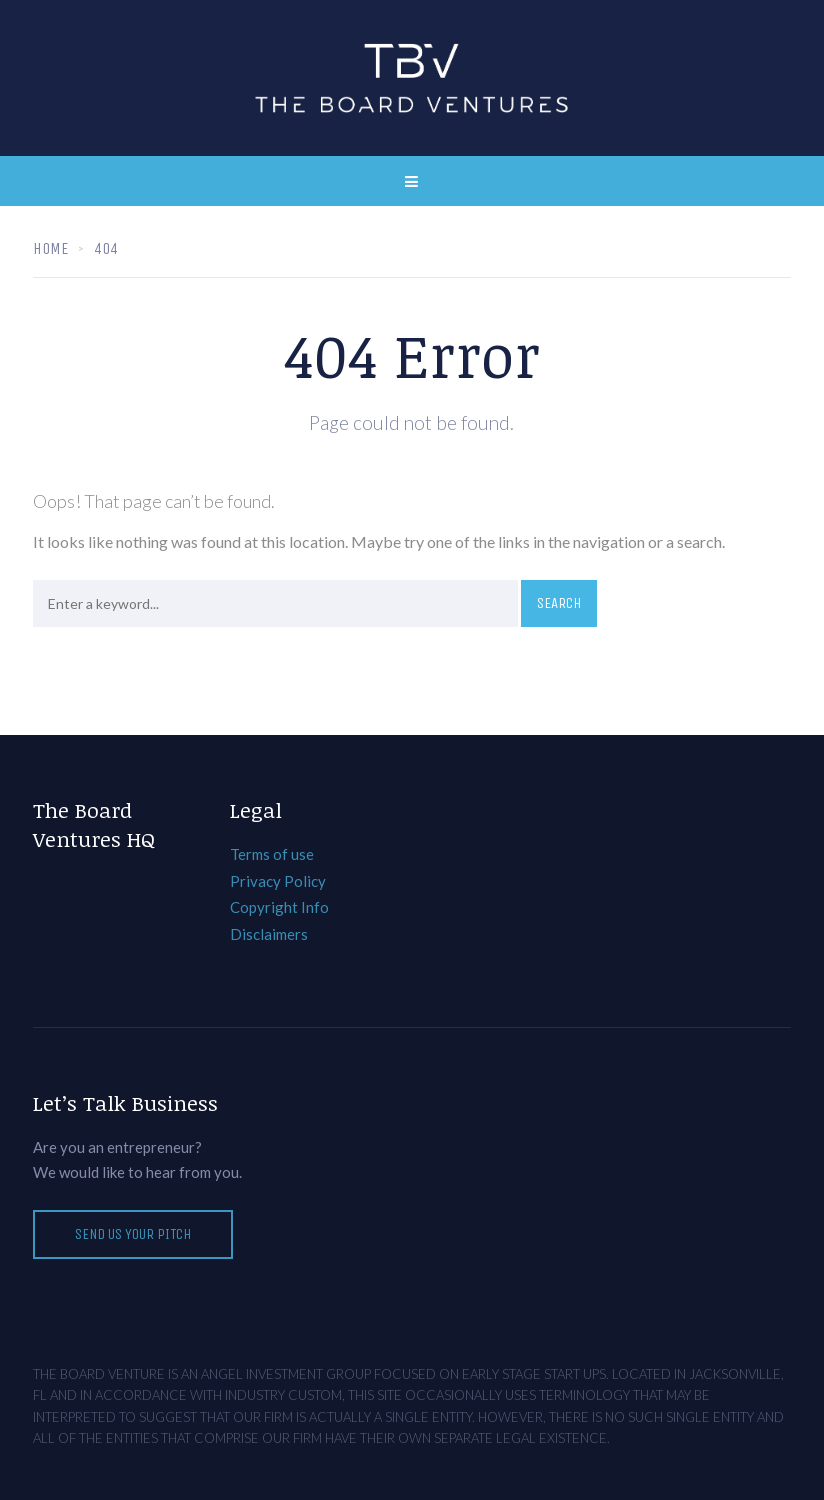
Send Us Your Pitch (133, 1234)
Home (50, 248)
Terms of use (272, 854)
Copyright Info (279, 907)
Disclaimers (269, 934)
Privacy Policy (278, 881)
